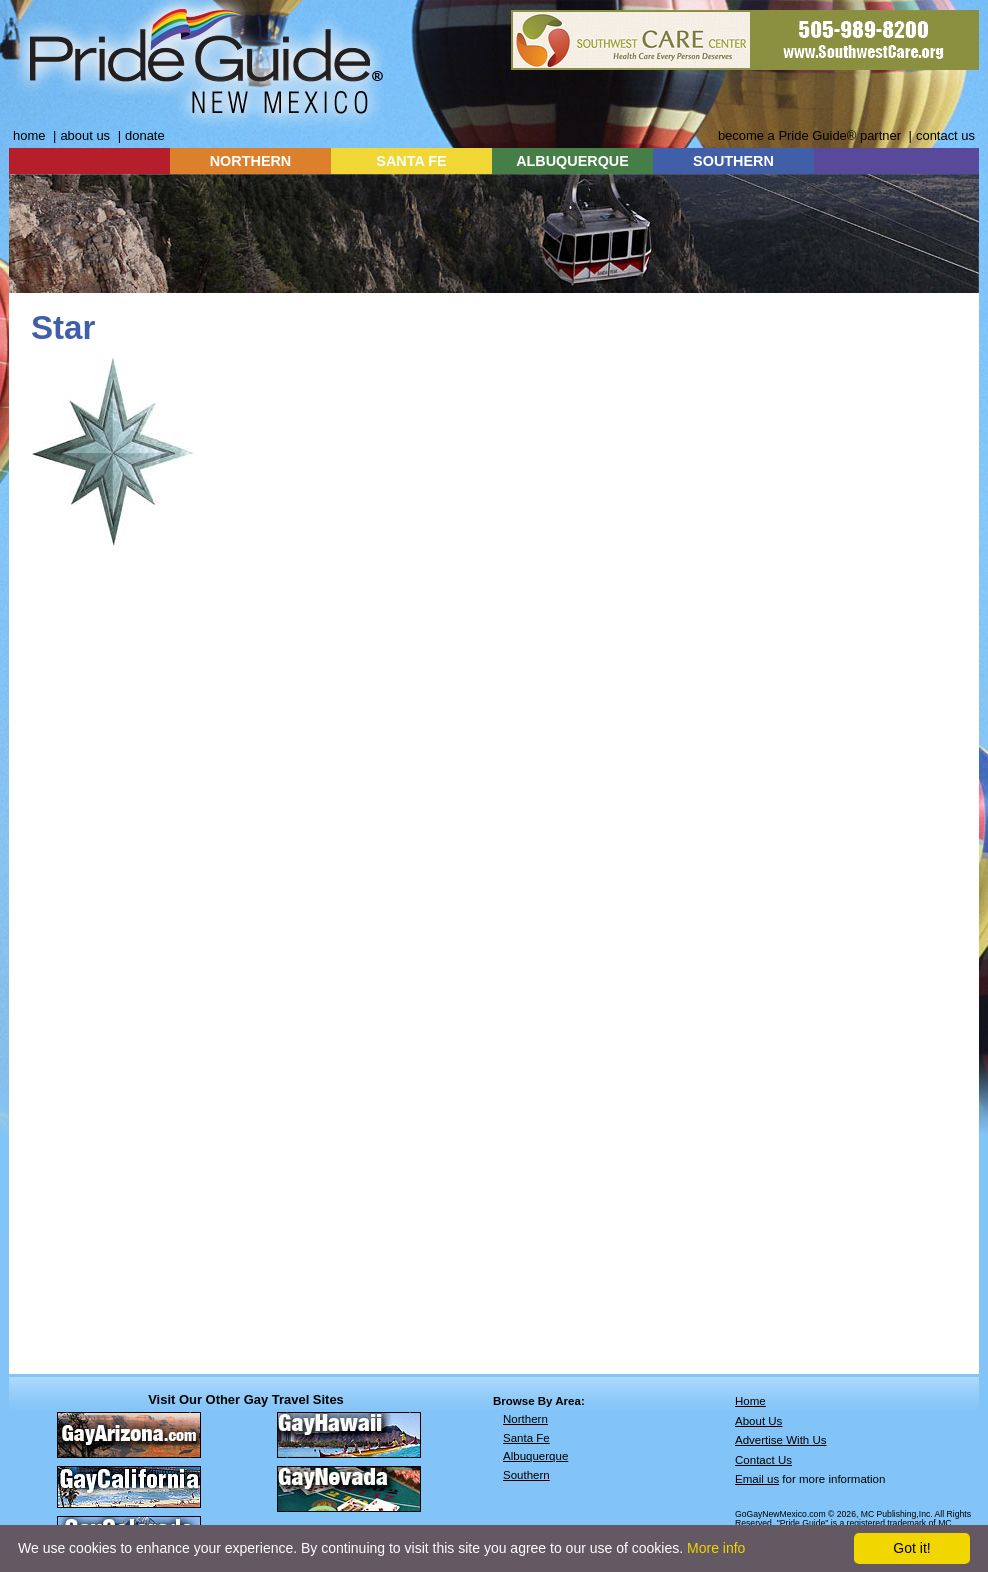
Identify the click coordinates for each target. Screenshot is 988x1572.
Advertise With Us (781, 1440)
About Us (758, 1421)
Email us (757, 1479)
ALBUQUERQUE (572, 161)
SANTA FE (411, 161)
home (29, 135)
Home (750, 1401)
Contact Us (763, 1460)
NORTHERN (251, 161)
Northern (525, 1419)
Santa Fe (526, 1438)
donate (145, 135)
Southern (526, 1475)
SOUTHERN (733, 161)
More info (716, 1548)
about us (85, 135)
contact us (945, 135)
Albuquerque (535, 1456)
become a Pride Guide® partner (809, 135)
